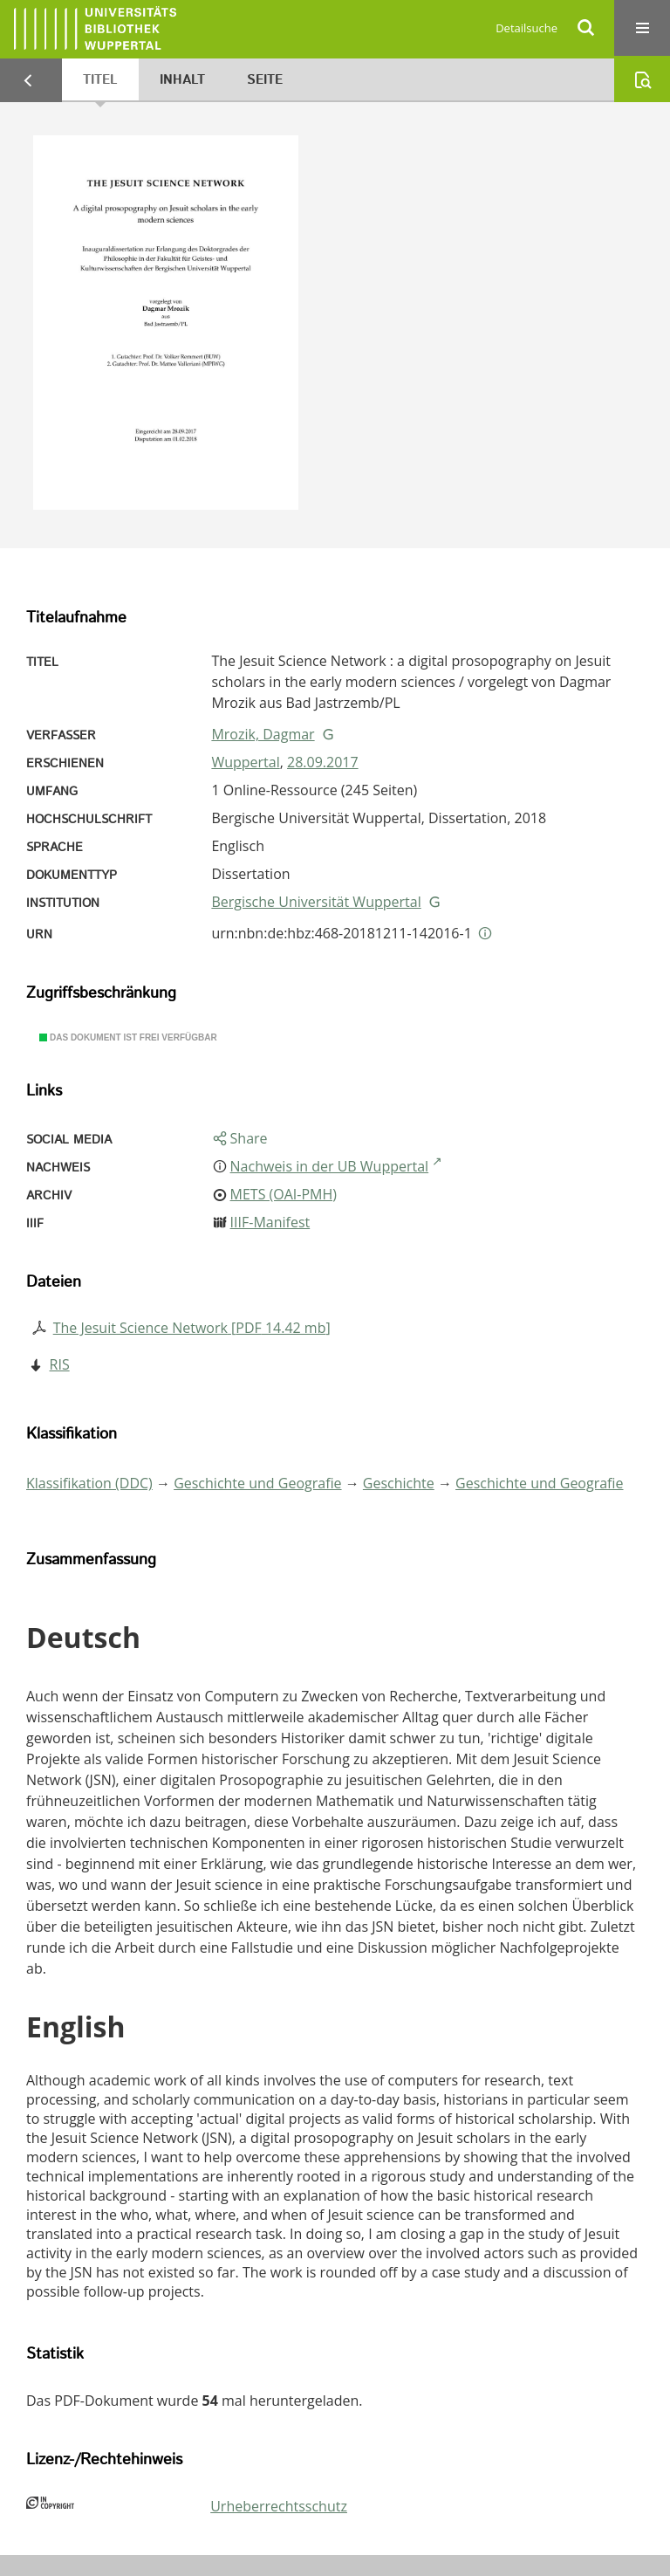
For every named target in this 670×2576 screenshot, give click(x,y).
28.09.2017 (323, 762)
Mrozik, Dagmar (262, 734)
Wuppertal (245, 762)
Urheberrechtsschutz (278, 2506)
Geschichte (398, 1483)
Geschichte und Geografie (257, 1483)
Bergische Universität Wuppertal (315, 901)
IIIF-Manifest (270, 1222)
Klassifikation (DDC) (89, 1483)
